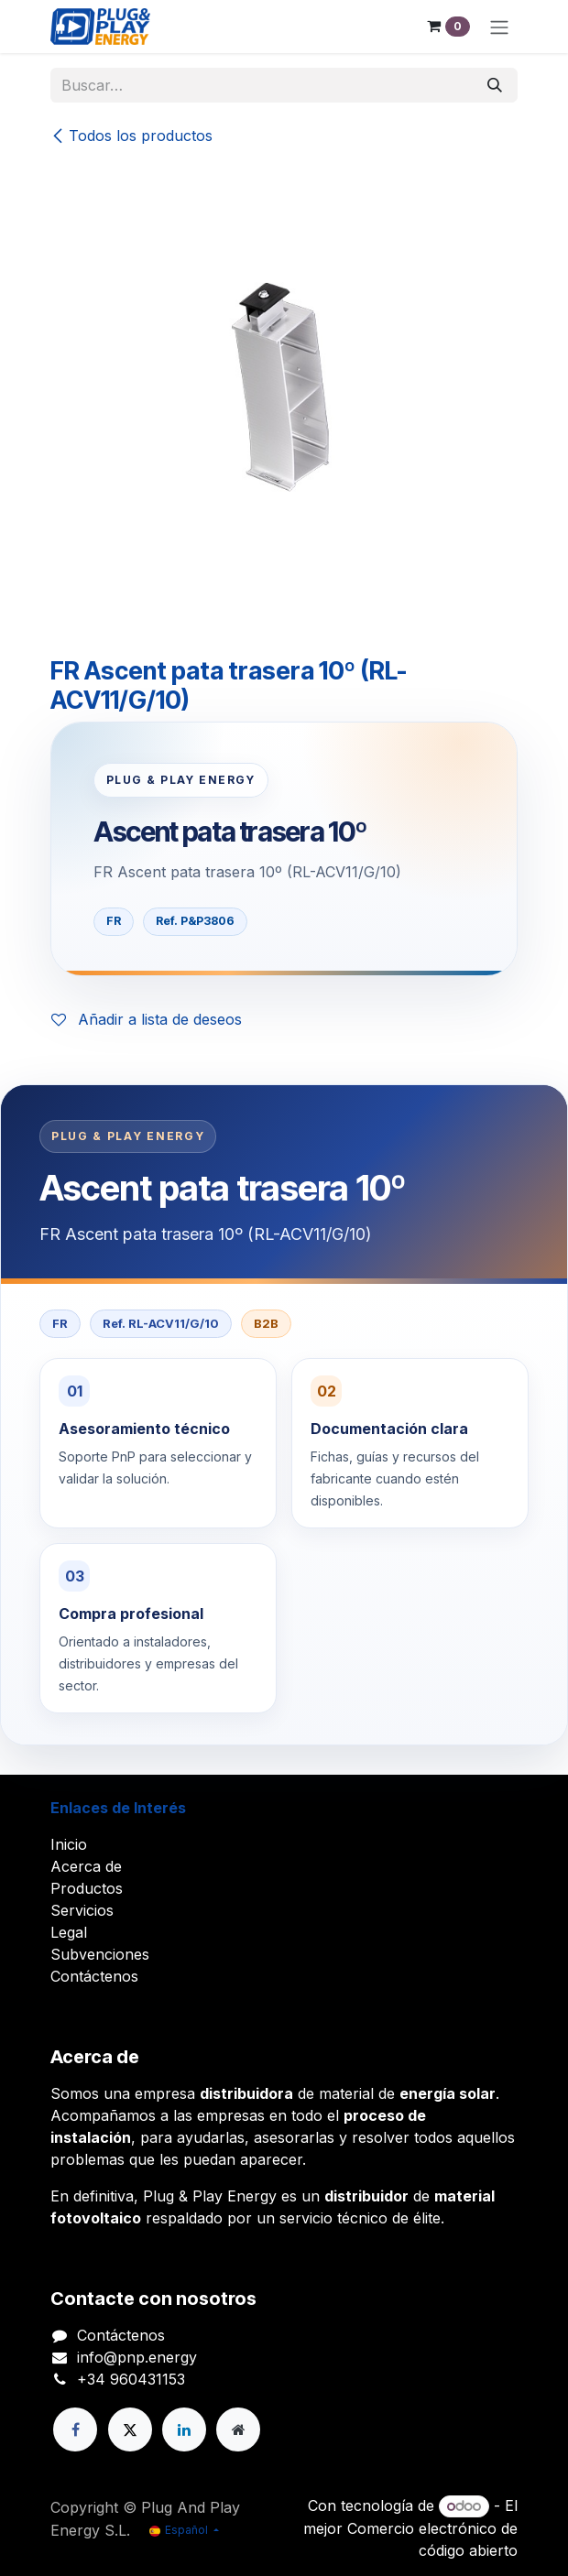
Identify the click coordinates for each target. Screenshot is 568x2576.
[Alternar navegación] (499, 26)
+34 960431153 (131, 2379)
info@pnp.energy (137, 2357)
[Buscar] (495, 85)
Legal (68, 1932)
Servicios (82, 1910)
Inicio (68, 1844)
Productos (86, 1888)
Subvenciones (99, 1954)
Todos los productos (131, 135)
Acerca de (86, 1866)
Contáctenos (94, 1976)
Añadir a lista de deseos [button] (146, 1019)
